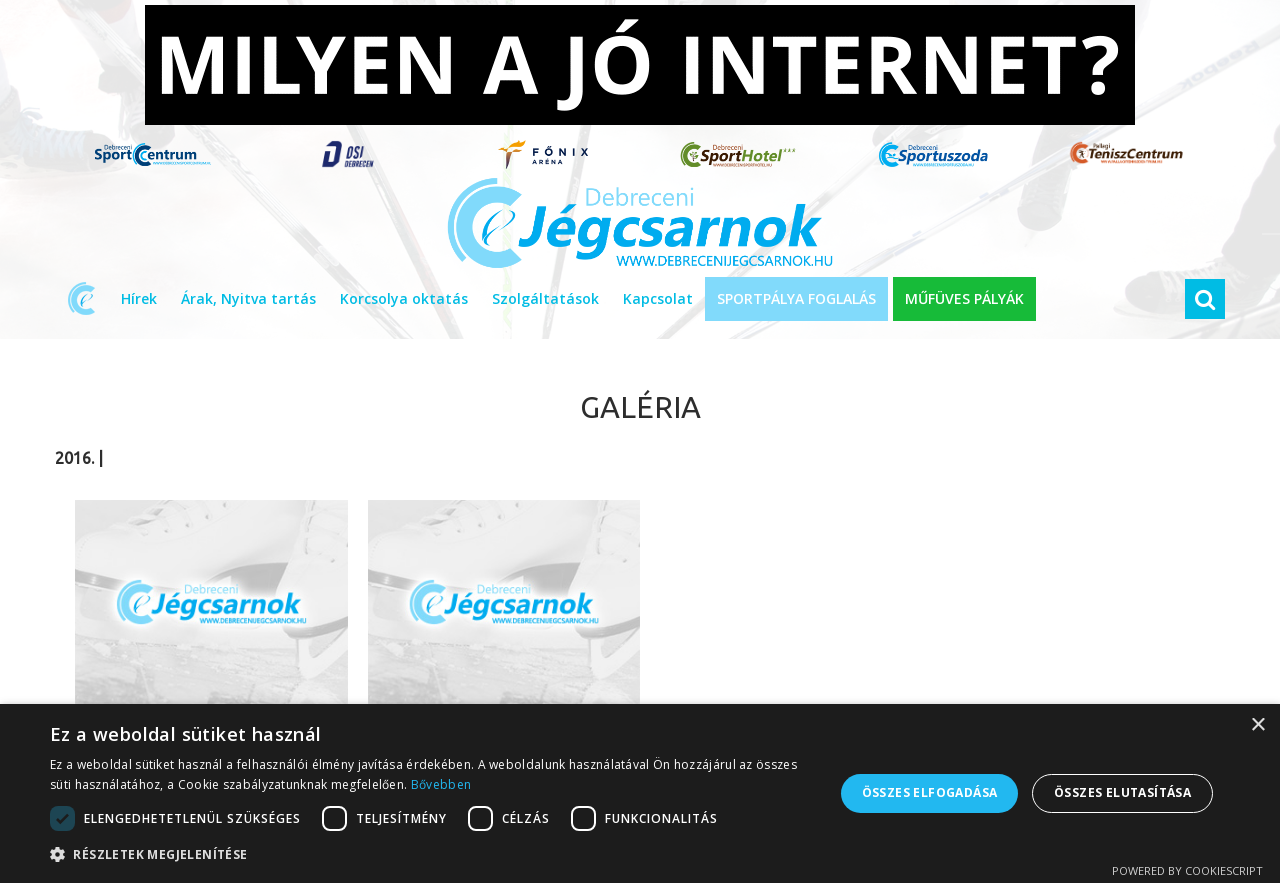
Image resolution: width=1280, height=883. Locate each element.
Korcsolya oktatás (404, 298)
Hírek (139, 298)
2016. (74, 458)
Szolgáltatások (545, 298)
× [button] (1257, 725)
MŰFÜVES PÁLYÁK (964, 298)
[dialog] (640, 793)
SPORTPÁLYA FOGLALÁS (796, 298)
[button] (430, 855)
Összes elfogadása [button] (930, 792)
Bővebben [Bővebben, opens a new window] (441, 784)
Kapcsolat (658, 298)
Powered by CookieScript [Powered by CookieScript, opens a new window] (1187, 870)
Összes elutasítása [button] (1122, 792)
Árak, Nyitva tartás (248, 298)
